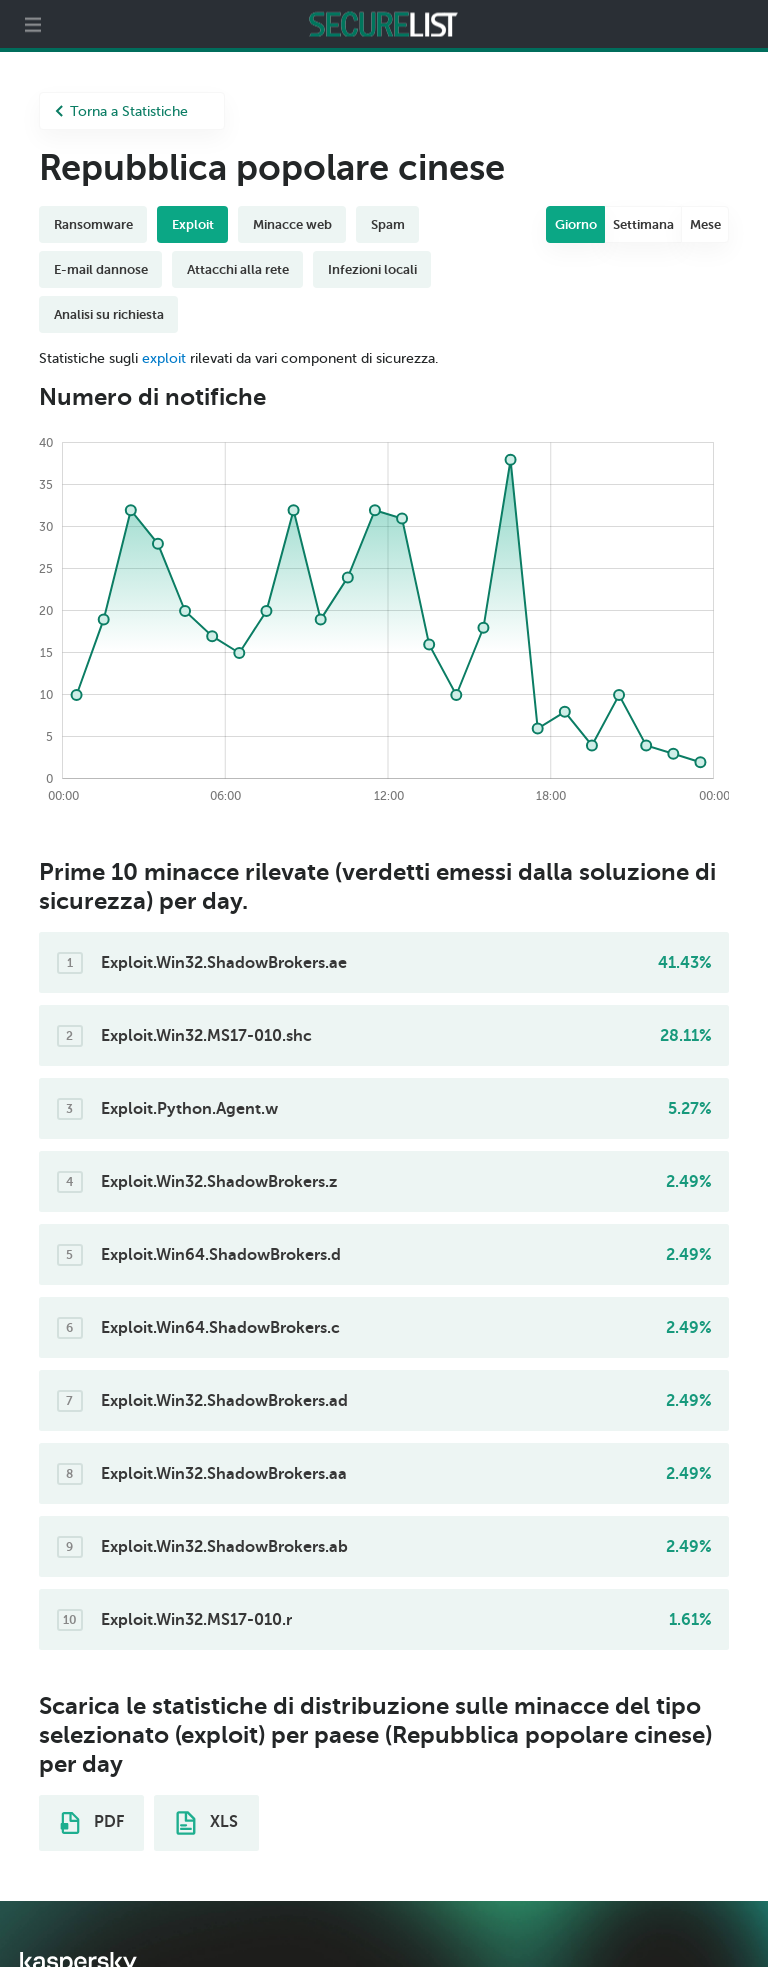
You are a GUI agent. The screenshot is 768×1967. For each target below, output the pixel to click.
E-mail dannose (101, 269)
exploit (164, 358)
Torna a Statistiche (121, 111)
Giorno (576, 224)
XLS (207, 1823)
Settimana (643, 224)
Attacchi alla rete (238, 269)
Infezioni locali (372, 269)
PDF (92, 1823)
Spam (388, 224)
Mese (705, 224)
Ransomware (93, 224)
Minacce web (292, 224)
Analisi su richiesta (109, 314)
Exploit (193, 224)
